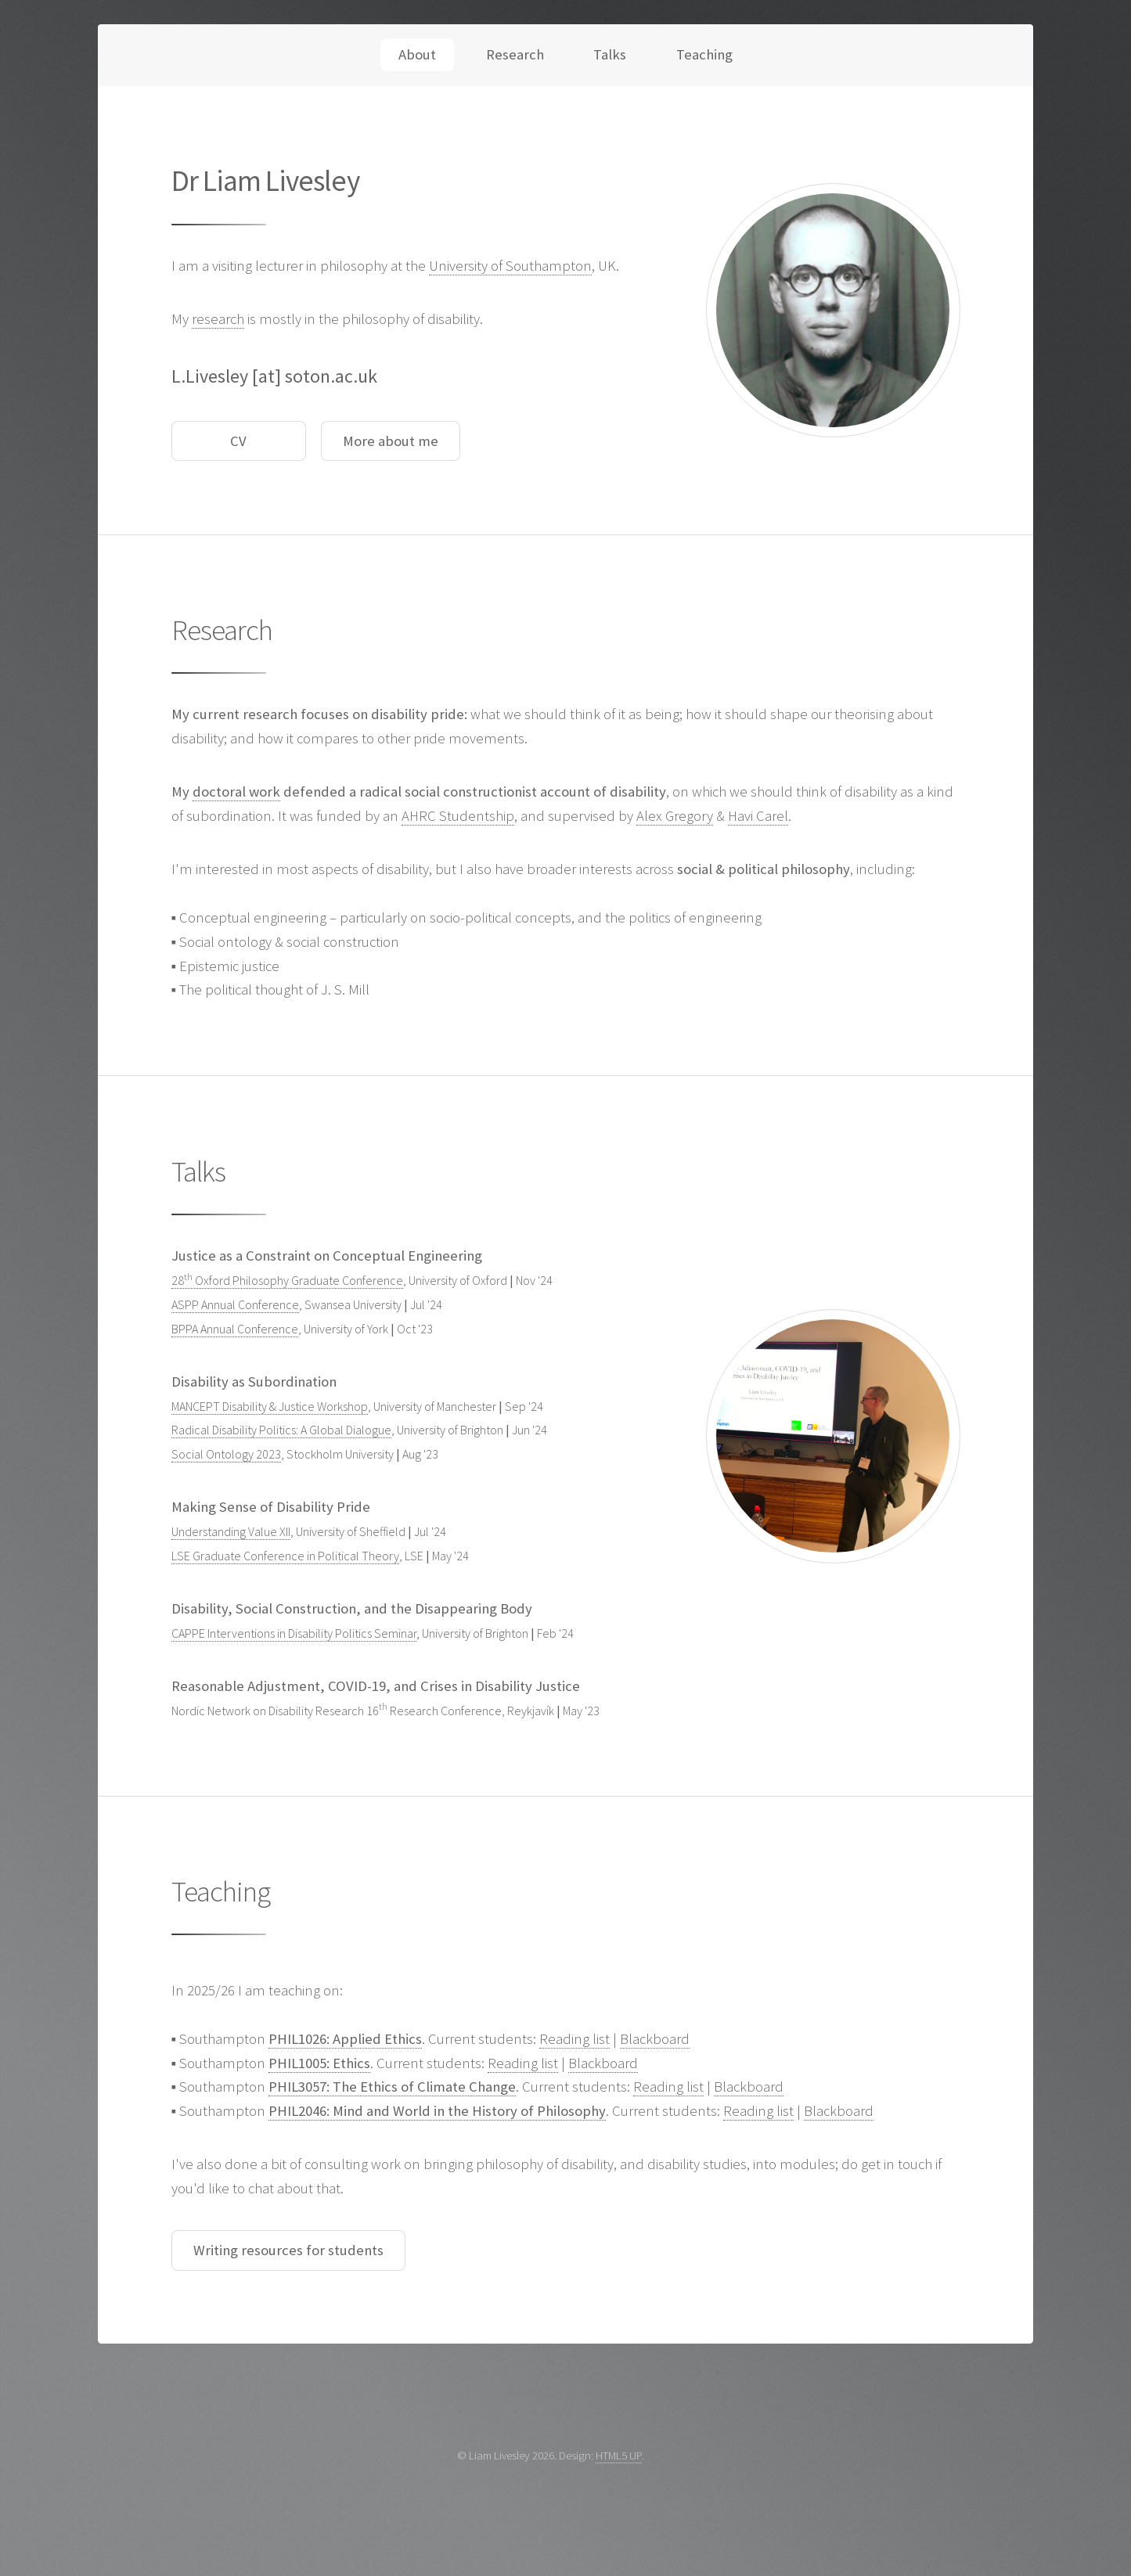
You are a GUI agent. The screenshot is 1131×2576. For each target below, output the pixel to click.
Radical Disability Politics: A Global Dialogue (281, 1429)
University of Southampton (510, 266)
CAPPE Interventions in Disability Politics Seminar (293, 1633)
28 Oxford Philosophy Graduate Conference (287, 1280)
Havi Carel (758, 816)
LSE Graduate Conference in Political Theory (285, 1555)
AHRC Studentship (458, 816)
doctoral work (236, 792)
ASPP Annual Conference (235, 1304)
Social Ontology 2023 (226, 1454)
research (218, 319)
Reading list (574, 2039)
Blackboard (655, 2039)
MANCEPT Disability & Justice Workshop (269, 1406)
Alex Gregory (674, 816)
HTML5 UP (619, 2455)
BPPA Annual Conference (234, 1329)
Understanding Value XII (230, 1531)
